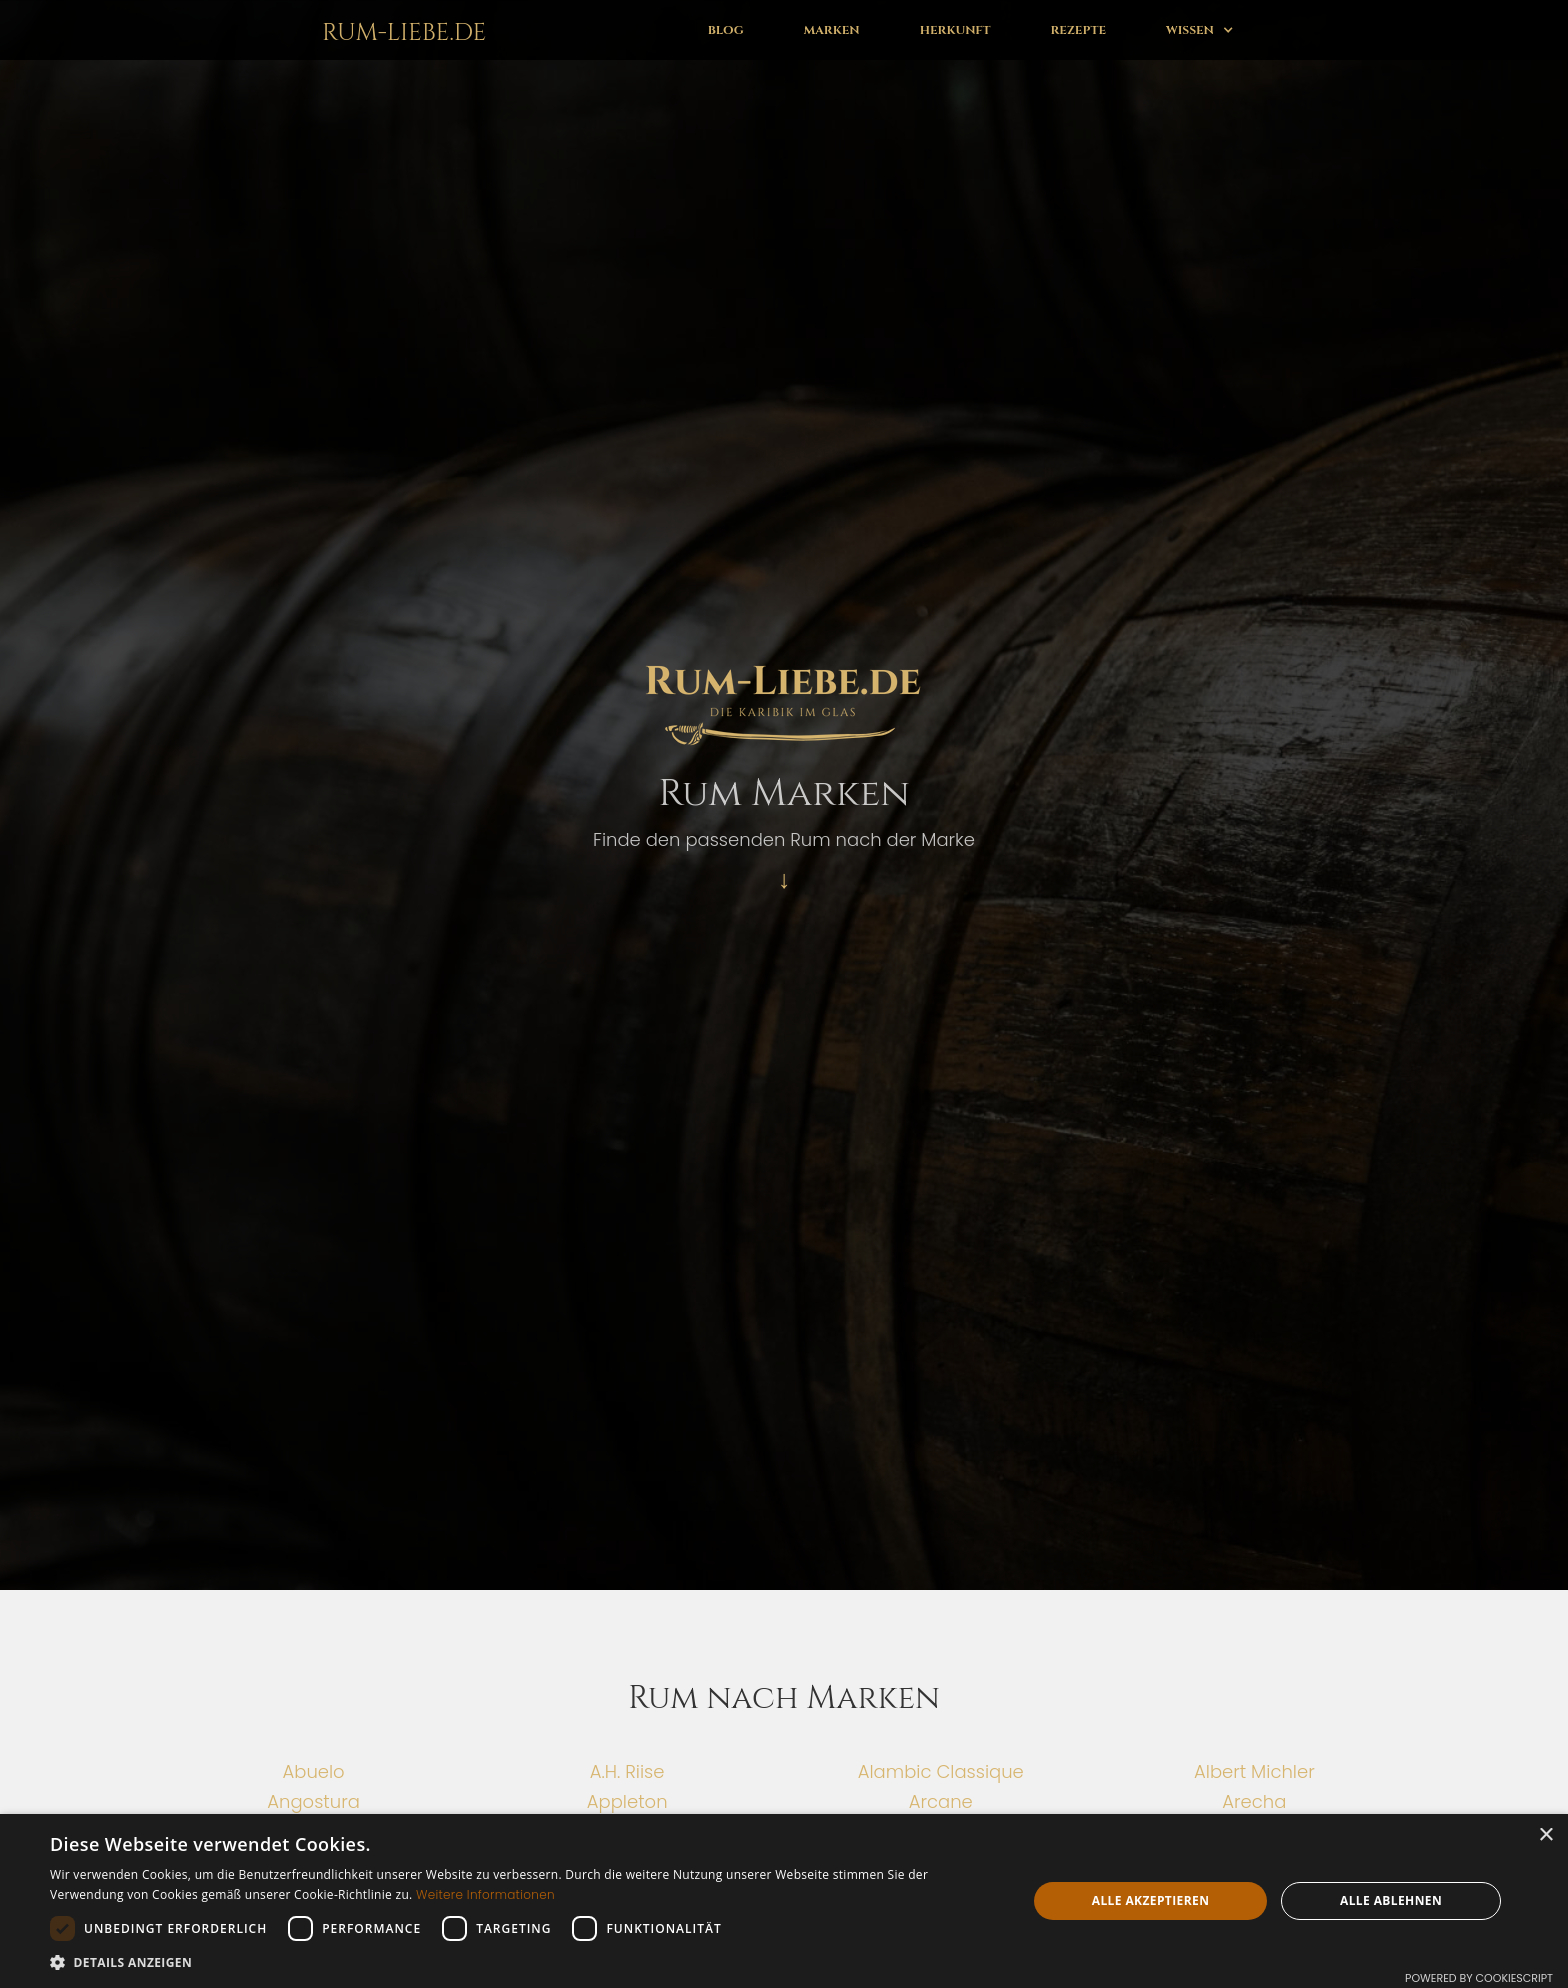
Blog (726, 30)
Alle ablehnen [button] (1391, 1900)
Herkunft (955, 30)
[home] (400, 30)
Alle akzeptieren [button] (1151, 1900)
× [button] (1545, 1835)
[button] (1200, 30)
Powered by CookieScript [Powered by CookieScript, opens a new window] (1479, 1978)
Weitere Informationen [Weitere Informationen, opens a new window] (485, 1894)
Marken (832, 30)
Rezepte (1078, 30)
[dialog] (784, 1901)
